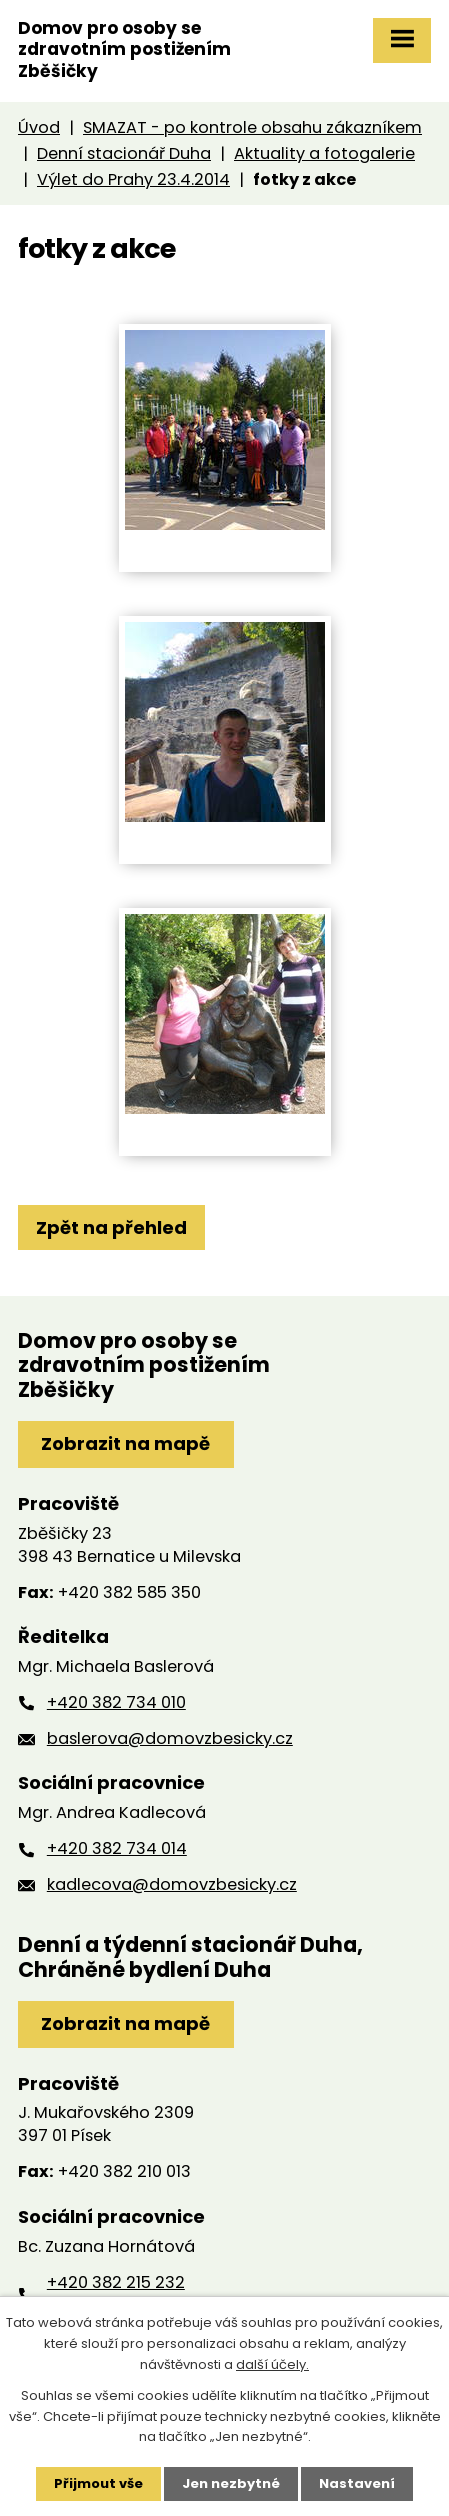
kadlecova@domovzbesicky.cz (172, 1884)
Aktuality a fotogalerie (324, 153)
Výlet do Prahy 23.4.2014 (133, 179)
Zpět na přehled (111, 1227)
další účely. (272, 2364)
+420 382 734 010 (116, 1702)
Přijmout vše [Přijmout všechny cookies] (98, 2483)
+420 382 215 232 (116, 2282)
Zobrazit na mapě (125, 1443)
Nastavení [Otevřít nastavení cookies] (357, 2483)
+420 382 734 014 (117, 1848)
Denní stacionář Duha (124, 153)
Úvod (39, 127)
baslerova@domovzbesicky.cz (170, 1738)
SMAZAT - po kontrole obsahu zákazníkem (252, 127)
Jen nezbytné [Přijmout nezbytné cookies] (231, 2483)
